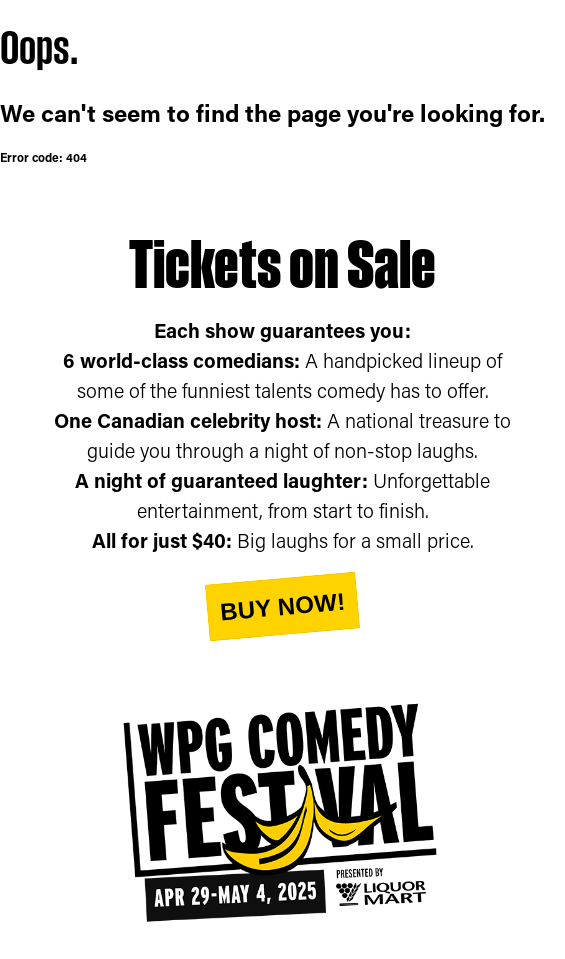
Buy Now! (282, 606)
